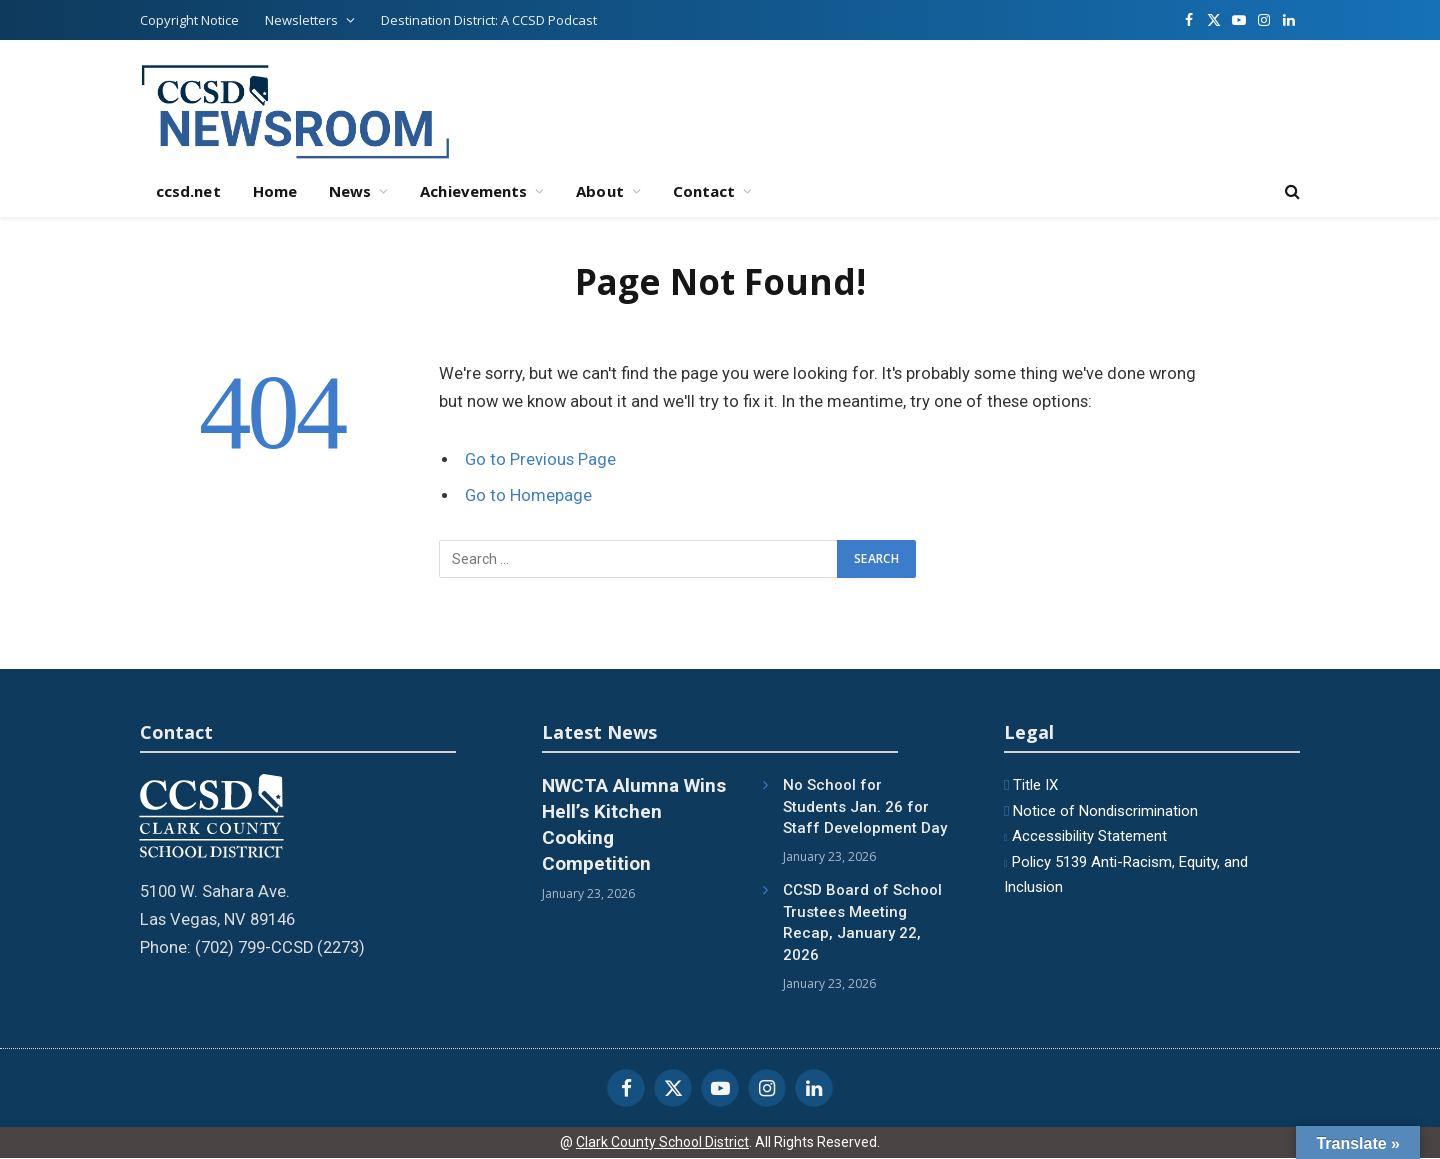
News (350, 191)
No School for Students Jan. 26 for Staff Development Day (865, 806)
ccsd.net (188, 191)
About (599, 191)
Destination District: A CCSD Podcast (489, 20)
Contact (704, 191)
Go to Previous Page (540, 459)
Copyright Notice (189, 20)
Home (275, 191)
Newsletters (301, 20)
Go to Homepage (528, 495)
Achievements (473, 191)
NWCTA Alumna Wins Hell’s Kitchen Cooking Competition (634, 824)
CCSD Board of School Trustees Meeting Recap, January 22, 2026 (862, 922)
